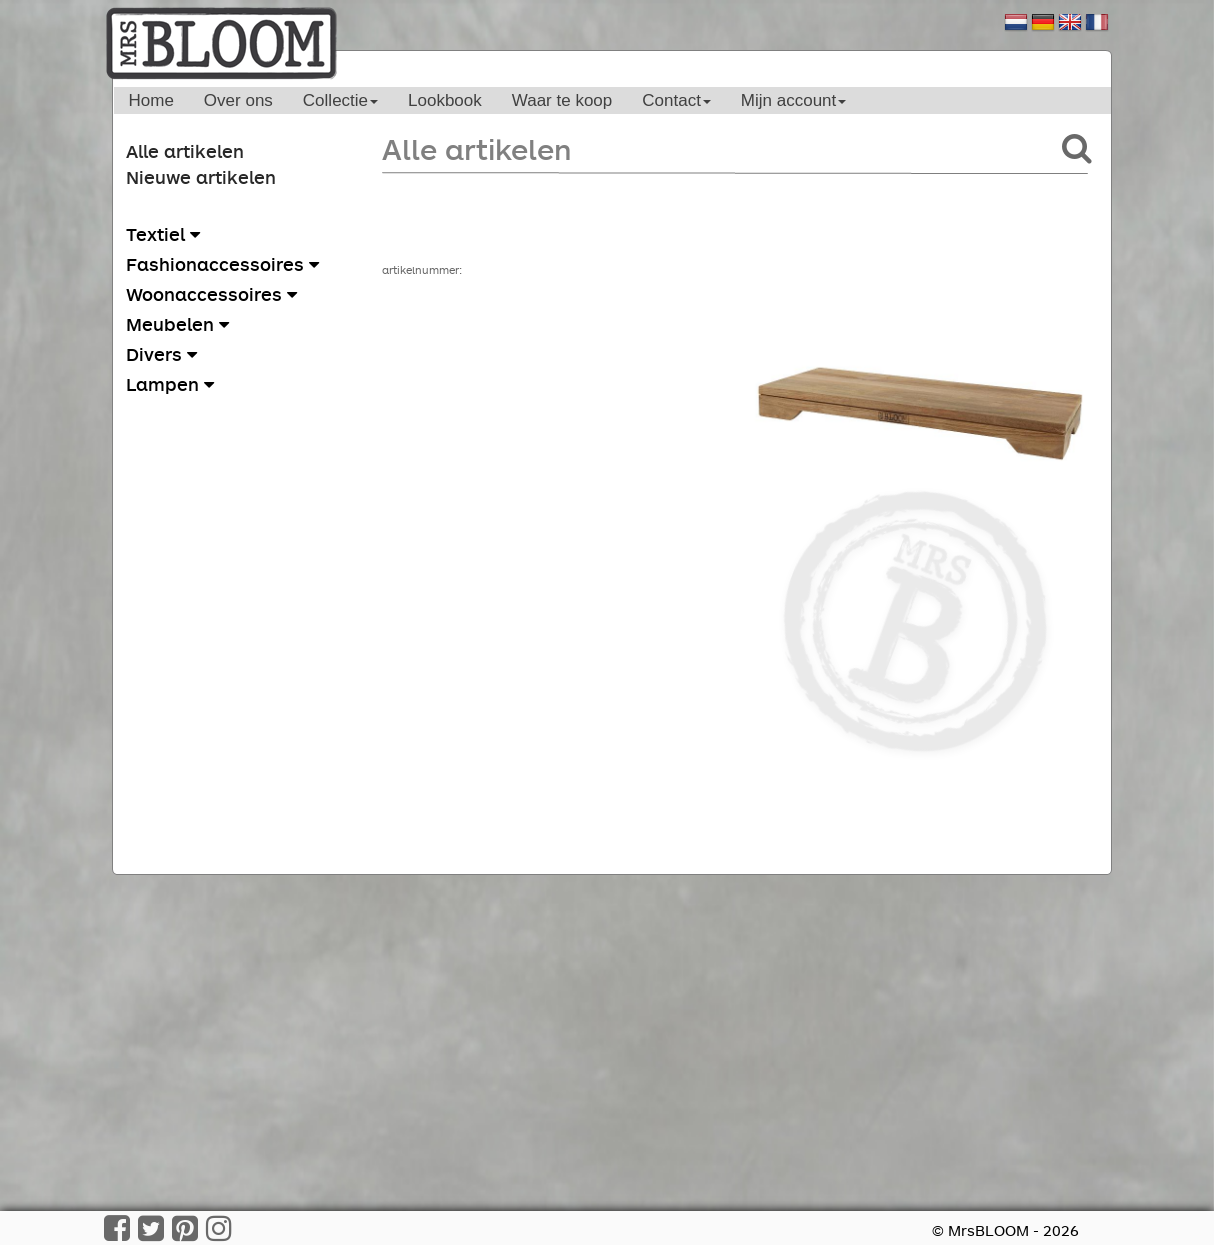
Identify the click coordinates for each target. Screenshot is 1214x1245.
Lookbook (445, 100)
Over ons (238, 100)
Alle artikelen (185, 151)
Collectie (340, 100)
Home (151, 100)
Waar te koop (562, 100)
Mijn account (793, 100)
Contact (676, 100)
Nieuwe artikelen (201, 177)
